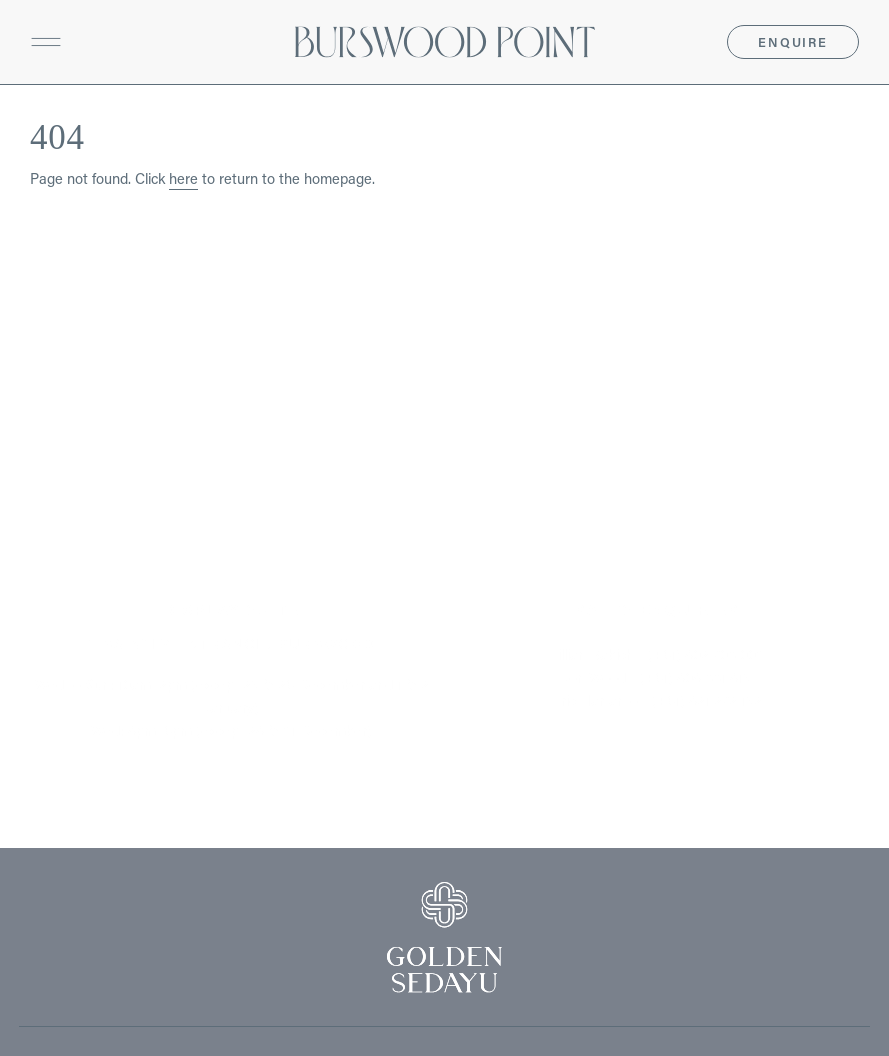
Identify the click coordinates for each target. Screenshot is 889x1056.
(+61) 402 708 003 (706, 654)
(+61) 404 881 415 (695, 677)
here (183, 178)
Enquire (793, 42)
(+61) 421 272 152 (707, 700)
